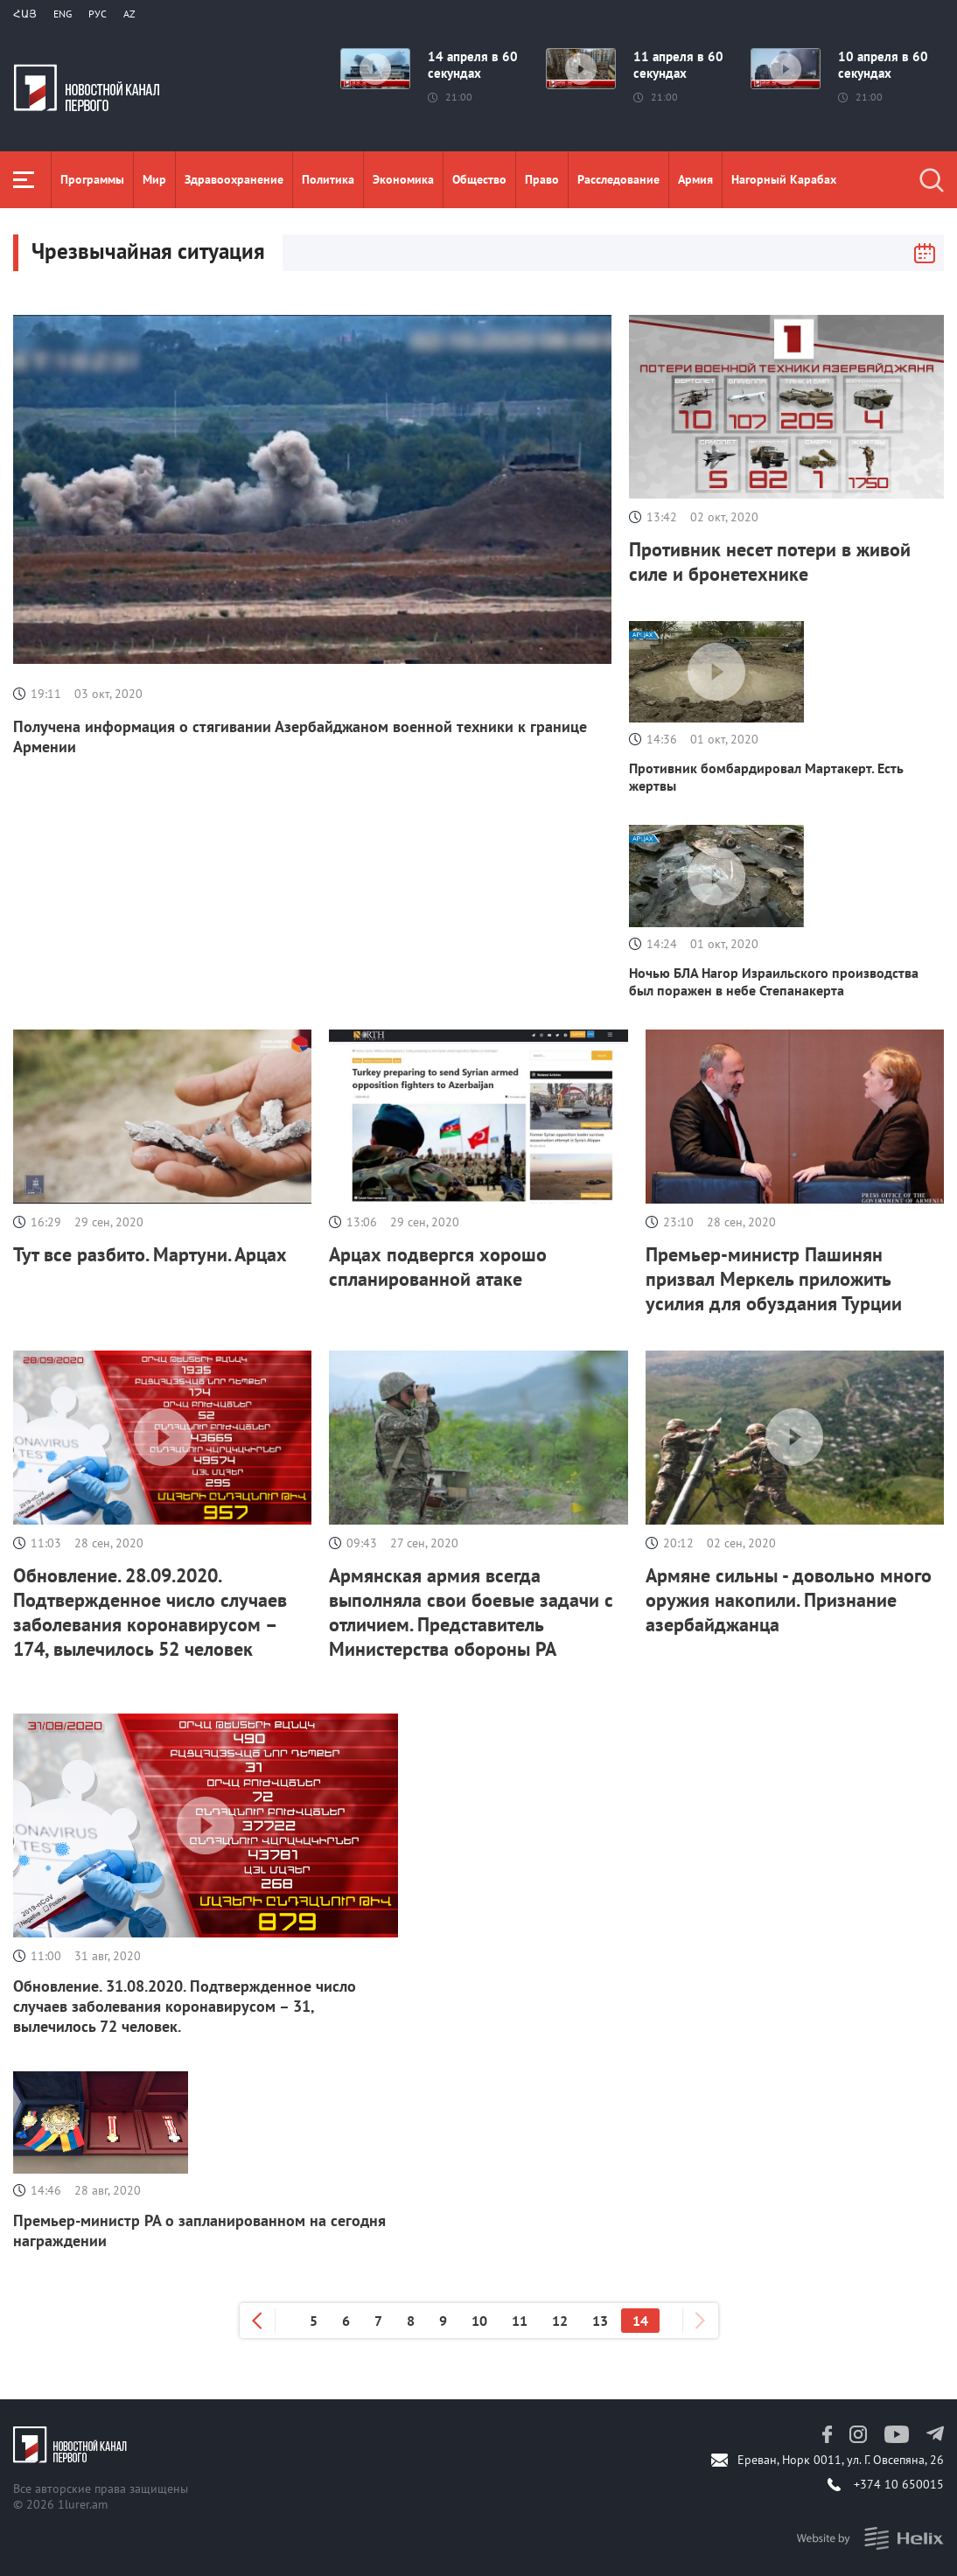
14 (640, 2320)
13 (600, 2320)
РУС (97, 13)
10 (479, 2320)
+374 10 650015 (899, 2484)
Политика (328, 179)
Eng (62, 13)
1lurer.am (83, 2504)
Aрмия (695, 179)
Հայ (25, 13)
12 (560, 2320)
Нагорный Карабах (783, 179)
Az (129, 13)
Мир (154, 179)
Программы (92, 179)
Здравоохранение (234, 179)
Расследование (618, 179)
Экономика (403, 179)
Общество (479, 179)
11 (519, 2320)
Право (542, 179)
